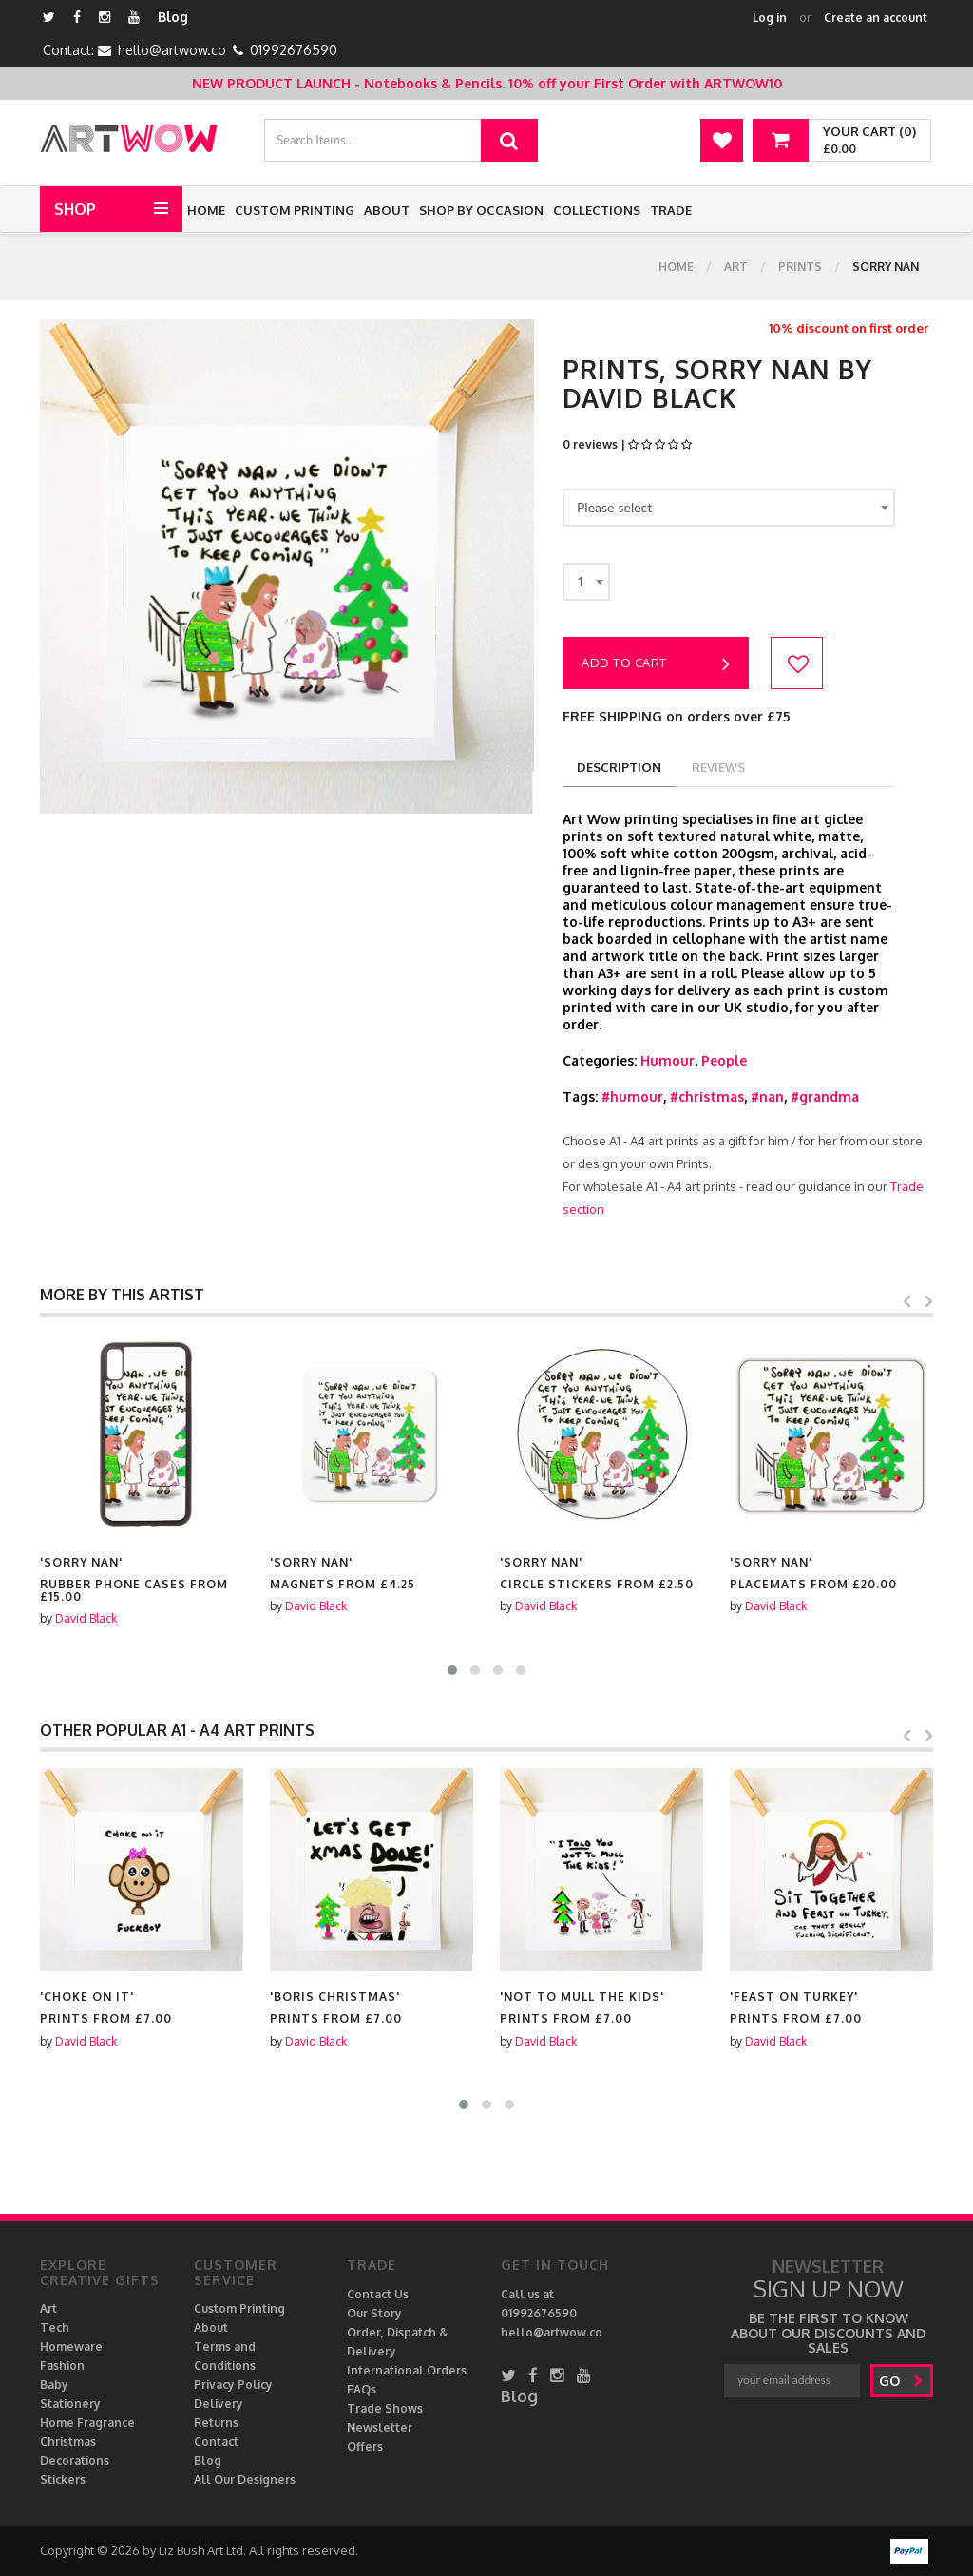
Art (736, 267)
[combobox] (729, 508)
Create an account (875, 17)
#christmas (707, 1096)
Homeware (71, 2346)
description (619, 767)
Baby (54, 2384)
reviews (718, 767)
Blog (173, 17)
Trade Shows (385, 2408)
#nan (767, 1096)
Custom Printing (294, 210)
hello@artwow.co (172, 50)
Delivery (218, 2403)
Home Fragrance (87, 2422)
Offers (365, 2446)
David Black (86, 1606)
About (387, 210)
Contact (216, 2441)
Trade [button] (671, 210)
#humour (632, 1096)
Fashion (62, 2365)
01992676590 (293, 50)
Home (206, 210)
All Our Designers (245, 2479)
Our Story (374, 2313)
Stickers (63, 2479)
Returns (216, 2422)
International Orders (407, 2370)
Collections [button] (596, 210)
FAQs (361, 2389)
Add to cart (656, 664)
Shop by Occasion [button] (481, 210)
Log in (770, 17)
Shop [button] (75, 209)
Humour (667, 1060)
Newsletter (379, 2427)
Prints (800, 267)
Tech (54, 2327)
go (901, 2381)
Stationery (70, 2403)
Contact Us (378, 2294)
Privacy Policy (233, 2384)
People (724, 1060)
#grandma (825, 1096)
